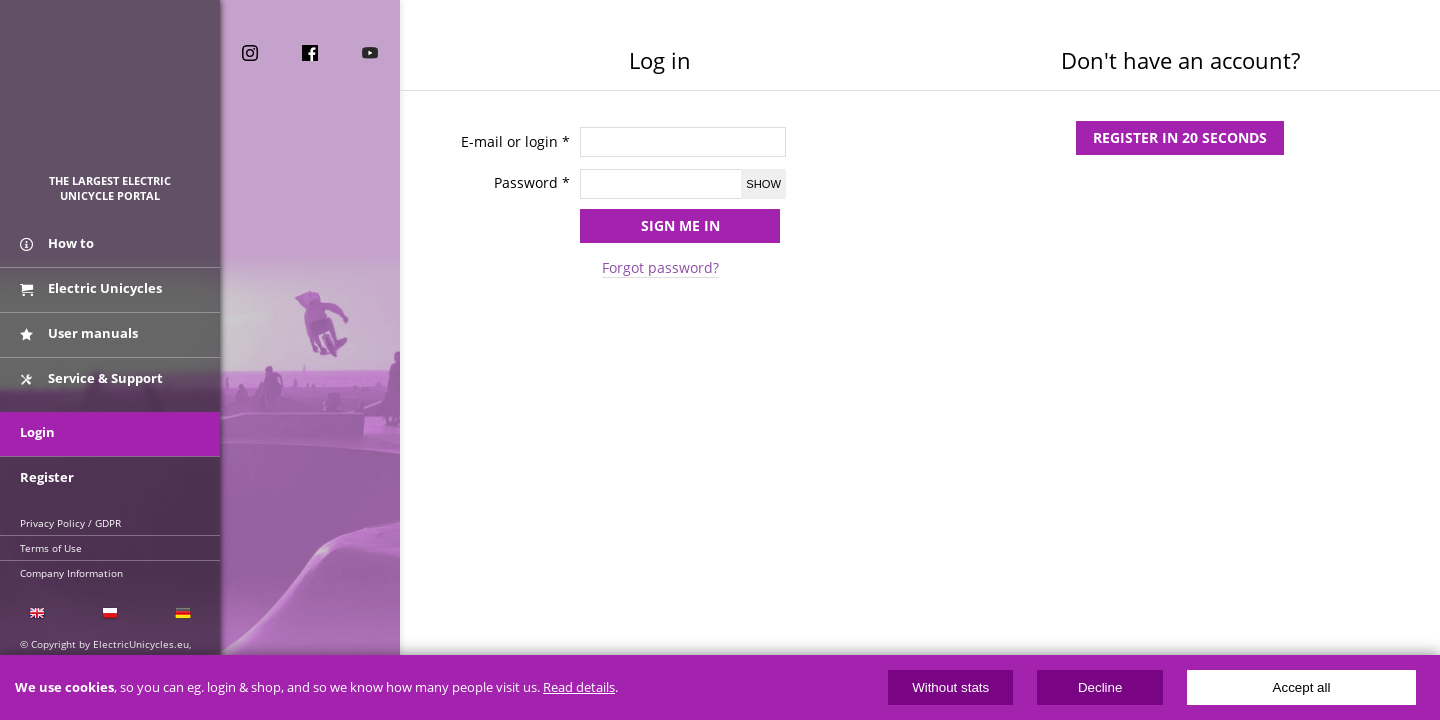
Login (37, 432)
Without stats (950, 687)
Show (763, 184)
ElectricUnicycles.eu (110, 96)
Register (47, 477)
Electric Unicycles (91, 288)
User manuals (79, 333)
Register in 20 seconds (1180, 137)
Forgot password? (660, 267)
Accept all (1302, 687)
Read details (579, 687)
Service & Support (91, 378)
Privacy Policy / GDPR (70, 523)
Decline (1100, 687)
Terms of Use (51, 548)
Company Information (71, 573)
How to (57, 243)
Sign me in (680, 225)
